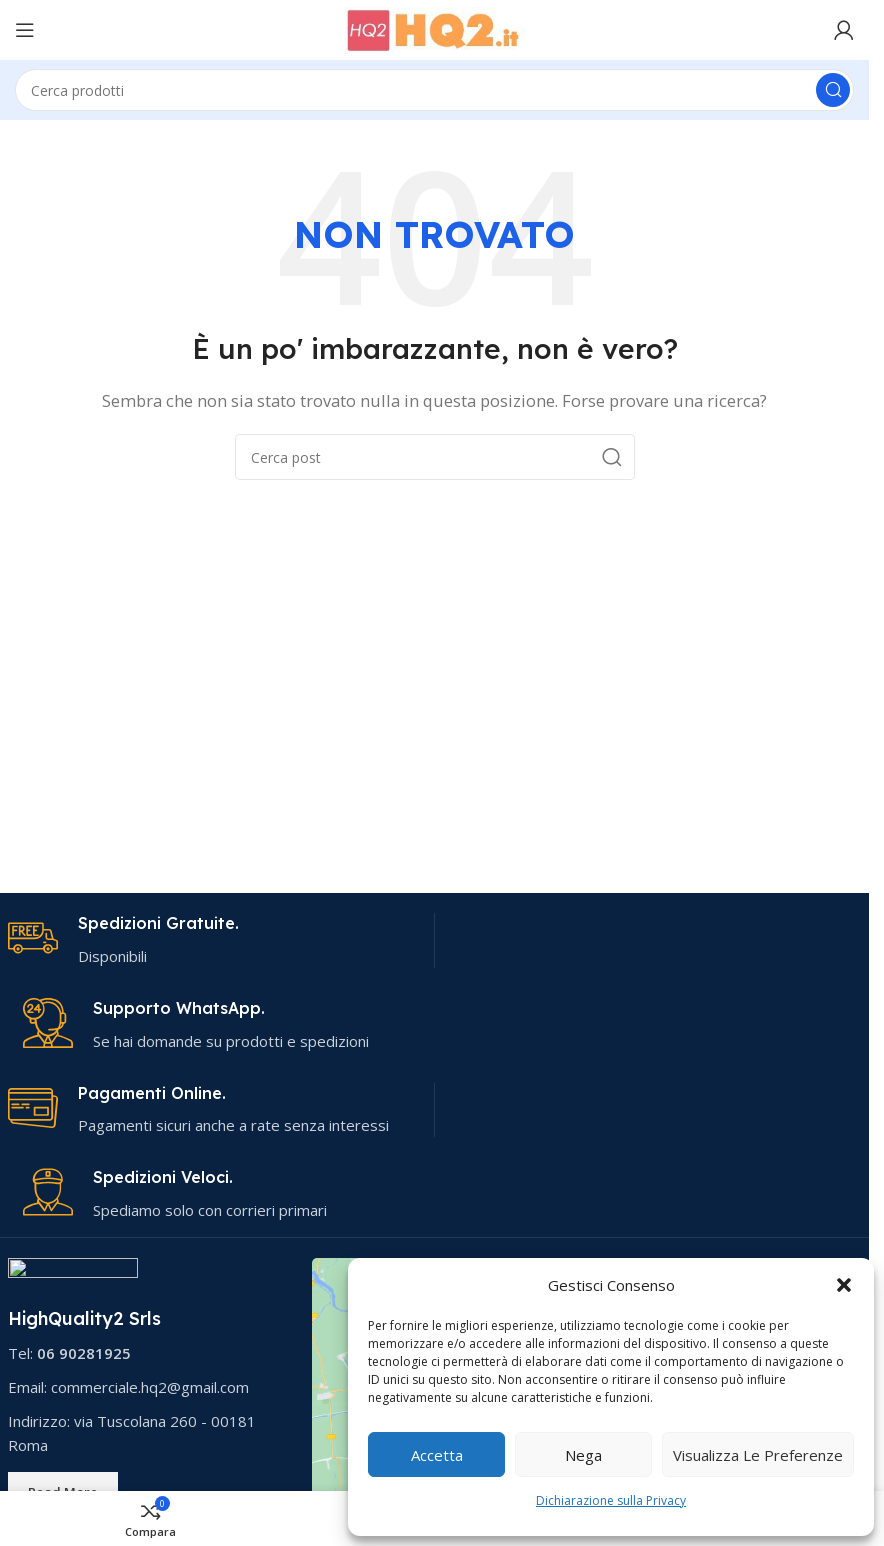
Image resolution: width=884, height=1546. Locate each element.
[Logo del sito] (435, 28)
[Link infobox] (213, 940)
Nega (583, 1455)
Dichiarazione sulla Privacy (611, 1500)
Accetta (437, 1455)
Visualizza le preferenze (758, 1455)
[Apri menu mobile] (25, 30)
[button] (844, 1285)
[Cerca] (434, 90)
